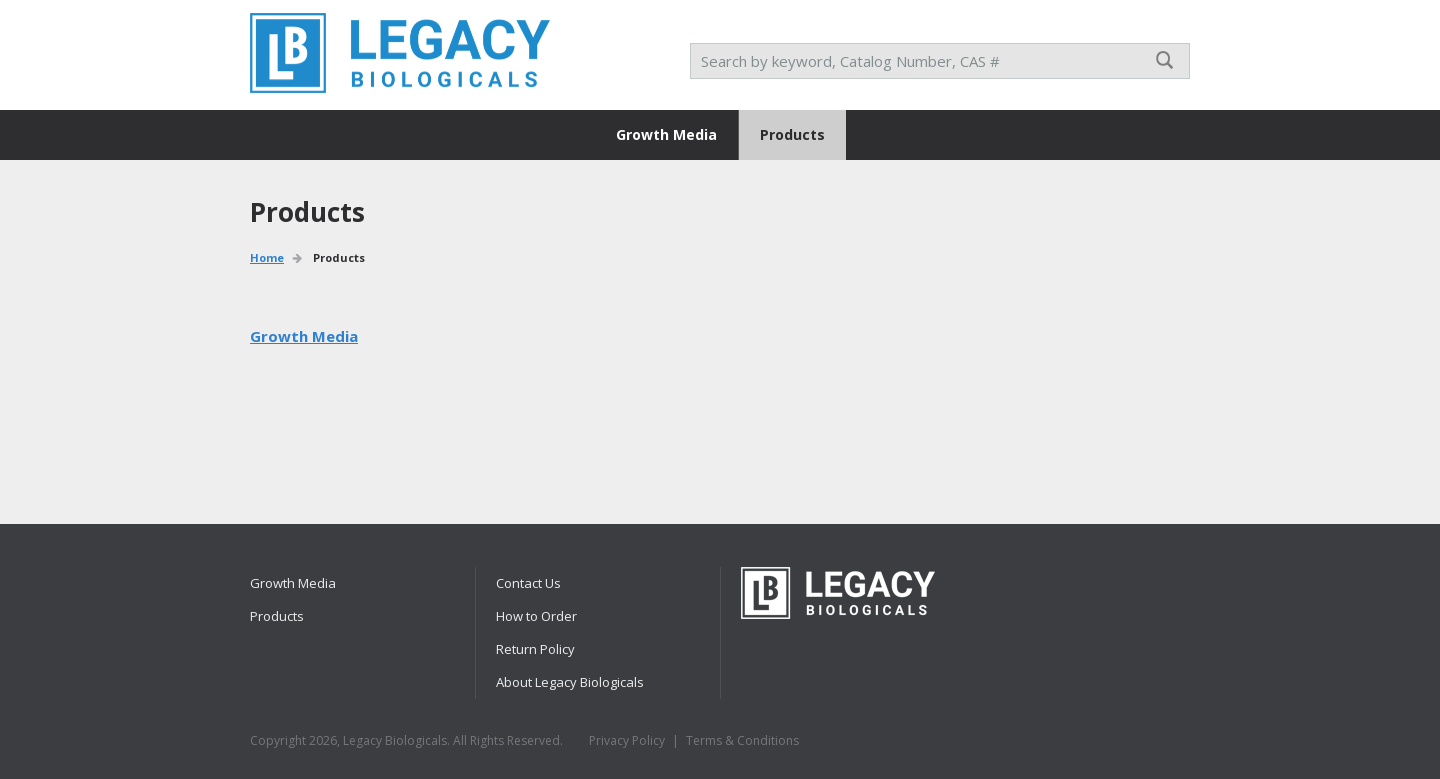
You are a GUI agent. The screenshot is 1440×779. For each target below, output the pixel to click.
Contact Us (528, 583)
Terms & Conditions (742, 740)
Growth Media (666, 134)
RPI (400, 53)
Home (267, 257)
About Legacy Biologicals (570, 682)
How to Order (536, 616)
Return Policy (535, 649)
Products (792, 134)
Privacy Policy (627, 740)
